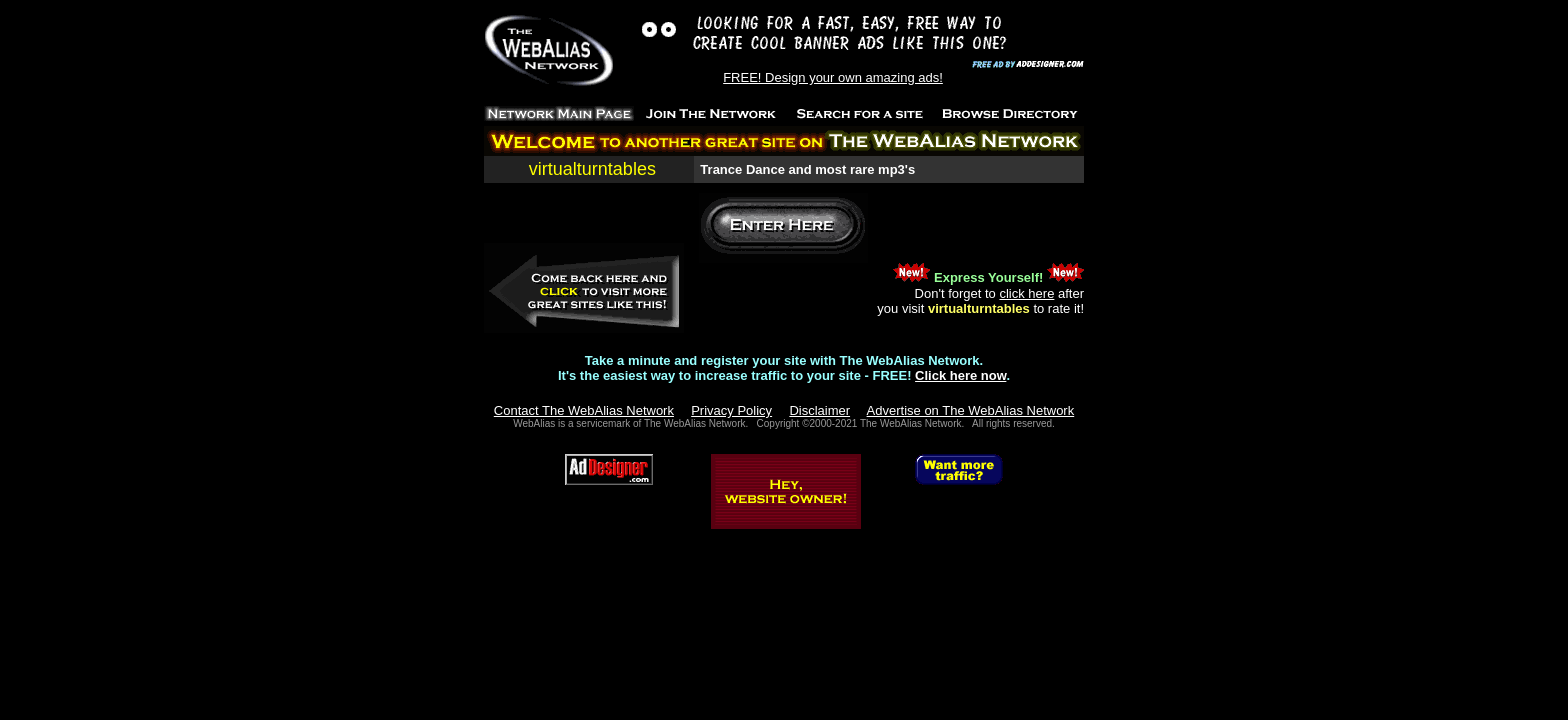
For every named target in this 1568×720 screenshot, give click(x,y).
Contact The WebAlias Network (584, 410)
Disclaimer (819, 410)
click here (1026, 293)
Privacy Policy (731, 410)
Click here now (960, 375)
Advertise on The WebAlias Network (971, 410)
